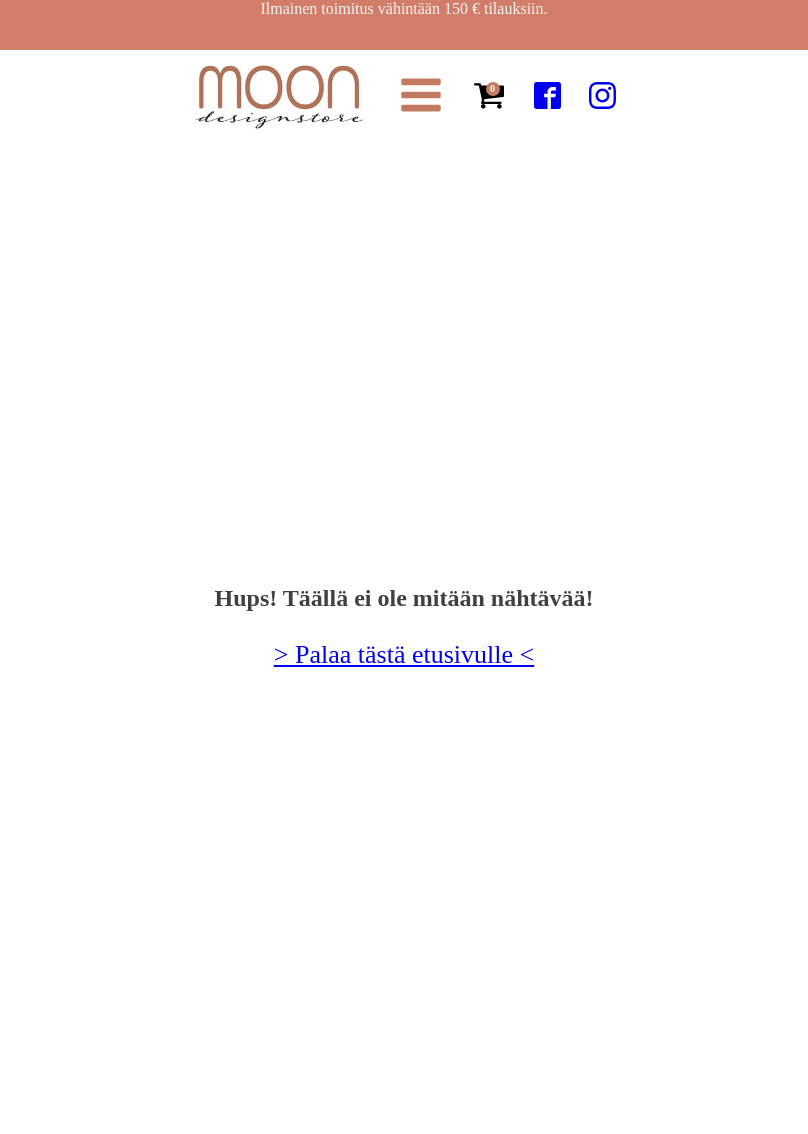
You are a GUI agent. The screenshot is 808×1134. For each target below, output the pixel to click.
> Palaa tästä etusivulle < (404, 654)
